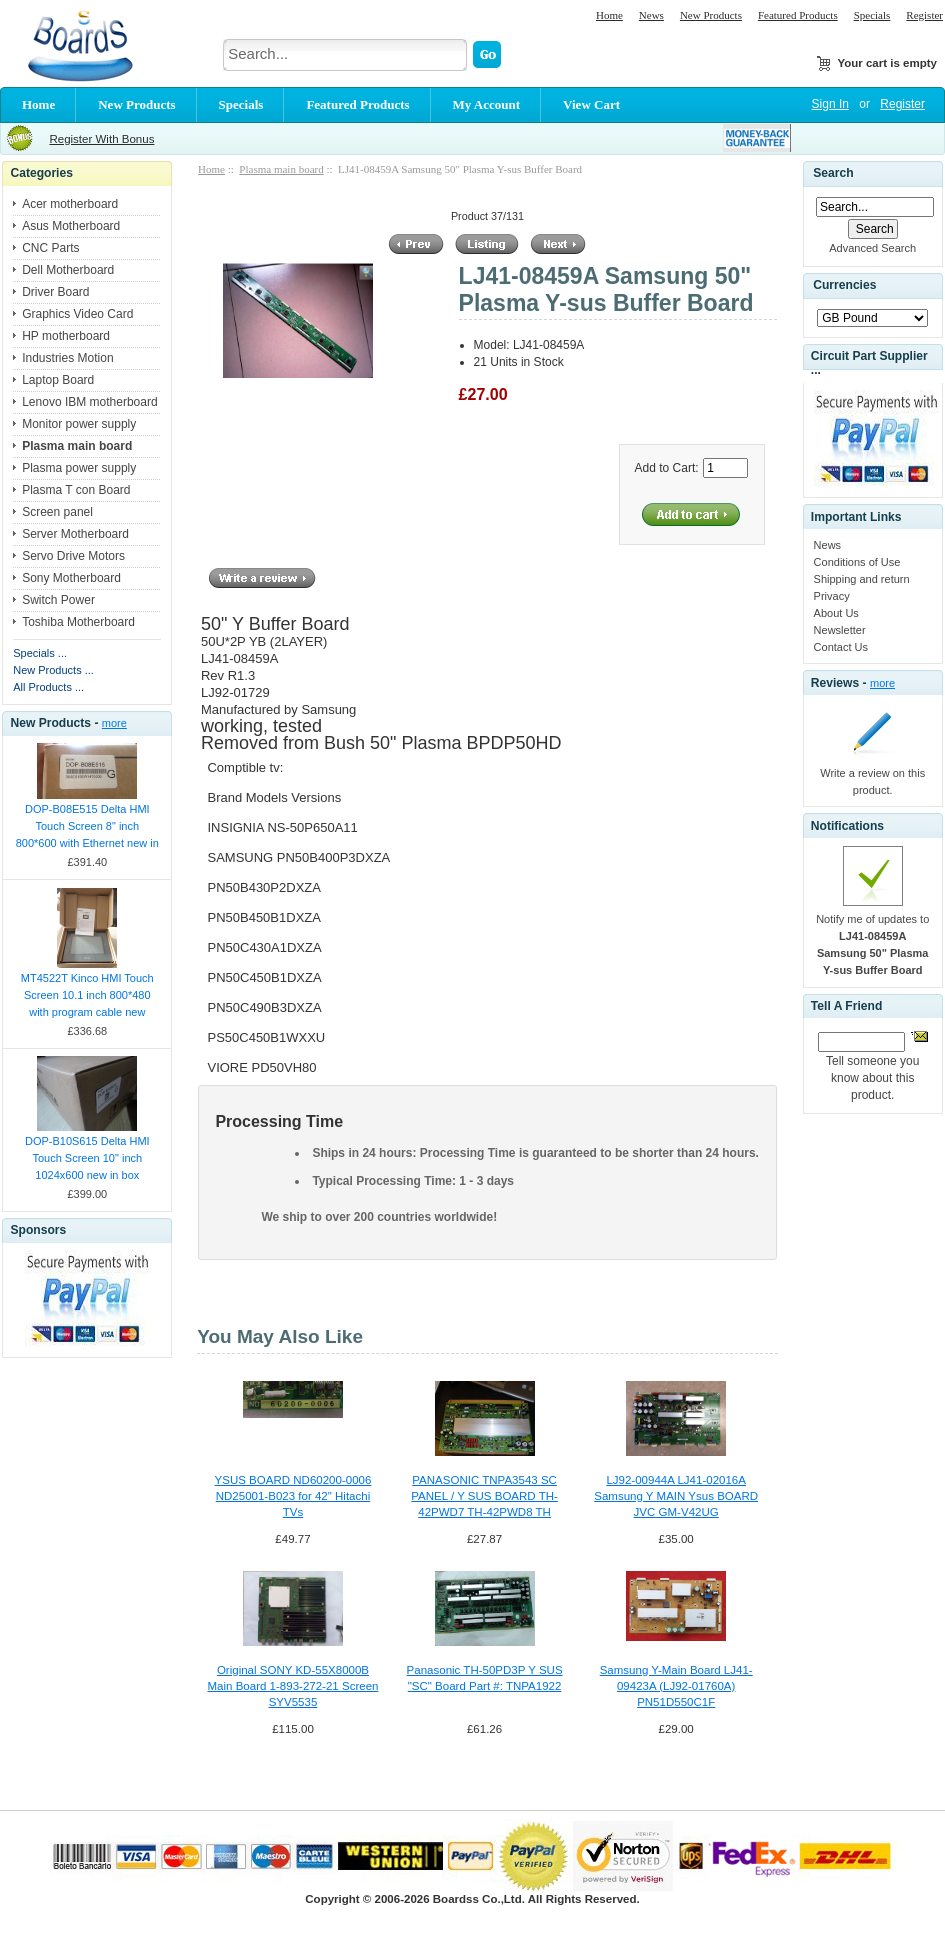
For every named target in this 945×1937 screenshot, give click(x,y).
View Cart (591, 104)
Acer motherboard (70, 204)
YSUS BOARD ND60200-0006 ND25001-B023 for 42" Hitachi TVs (293, 1496)
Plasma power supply (79, 468)
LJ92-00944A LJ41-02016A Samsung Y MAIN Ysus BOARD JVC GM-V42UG (676, 1496)
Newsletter (840, 630)
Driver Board (55, 292)
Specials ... (40, 653)
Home (609, 15)
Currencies (844, 286)
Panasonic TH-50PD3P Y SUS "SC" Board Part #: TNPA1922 (485, 1678)
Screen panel (57, 512)
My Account (487, 104)
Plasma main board (281, 169)
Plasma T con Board (76, 490)
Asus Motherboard (71, 226)
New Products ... (53, 670)
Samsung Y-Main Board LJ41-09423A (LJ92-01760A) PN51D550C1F (676, 1686)
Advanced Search (872, 248)
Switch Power (58, 600)
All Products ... (48, 687)
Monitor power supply (79, 424)
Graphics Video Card (77, 314)
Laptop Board (58, 380)
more (114, 723)
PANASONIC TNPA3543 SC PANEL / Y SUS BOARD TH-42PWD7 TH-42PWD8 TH (484, 1496)
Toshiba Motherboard (78, 622)
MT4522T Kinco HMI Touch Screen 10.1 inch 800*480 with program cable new (87, 995)
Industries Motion (67, 358)
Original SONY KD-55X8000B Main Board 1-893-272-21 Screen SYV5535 (293, 1686)
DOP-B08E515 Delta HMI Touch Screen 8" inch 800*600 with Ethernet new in (87, 826)
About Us (836, 613)
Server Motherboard (75, 534)
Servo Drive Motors (73, 556)
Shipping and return (862, 579)
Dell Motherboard (68, 270)
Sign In (830, 104)
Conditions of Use (857, 562)
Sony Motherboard (71, 578)
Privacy (832, 596)
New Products (711, 15)
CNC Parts (50, 248)
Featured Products (798, 15)
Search (833, 173)
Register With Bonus (101, 139)
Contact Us (841, 647)
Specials (872, 15)
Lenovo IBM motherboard (89, 402)
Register (924, 15)
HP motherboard (66, 336)
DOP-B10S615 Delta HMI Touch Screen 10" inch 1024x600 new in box (87, 1158)
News (651, 15)
